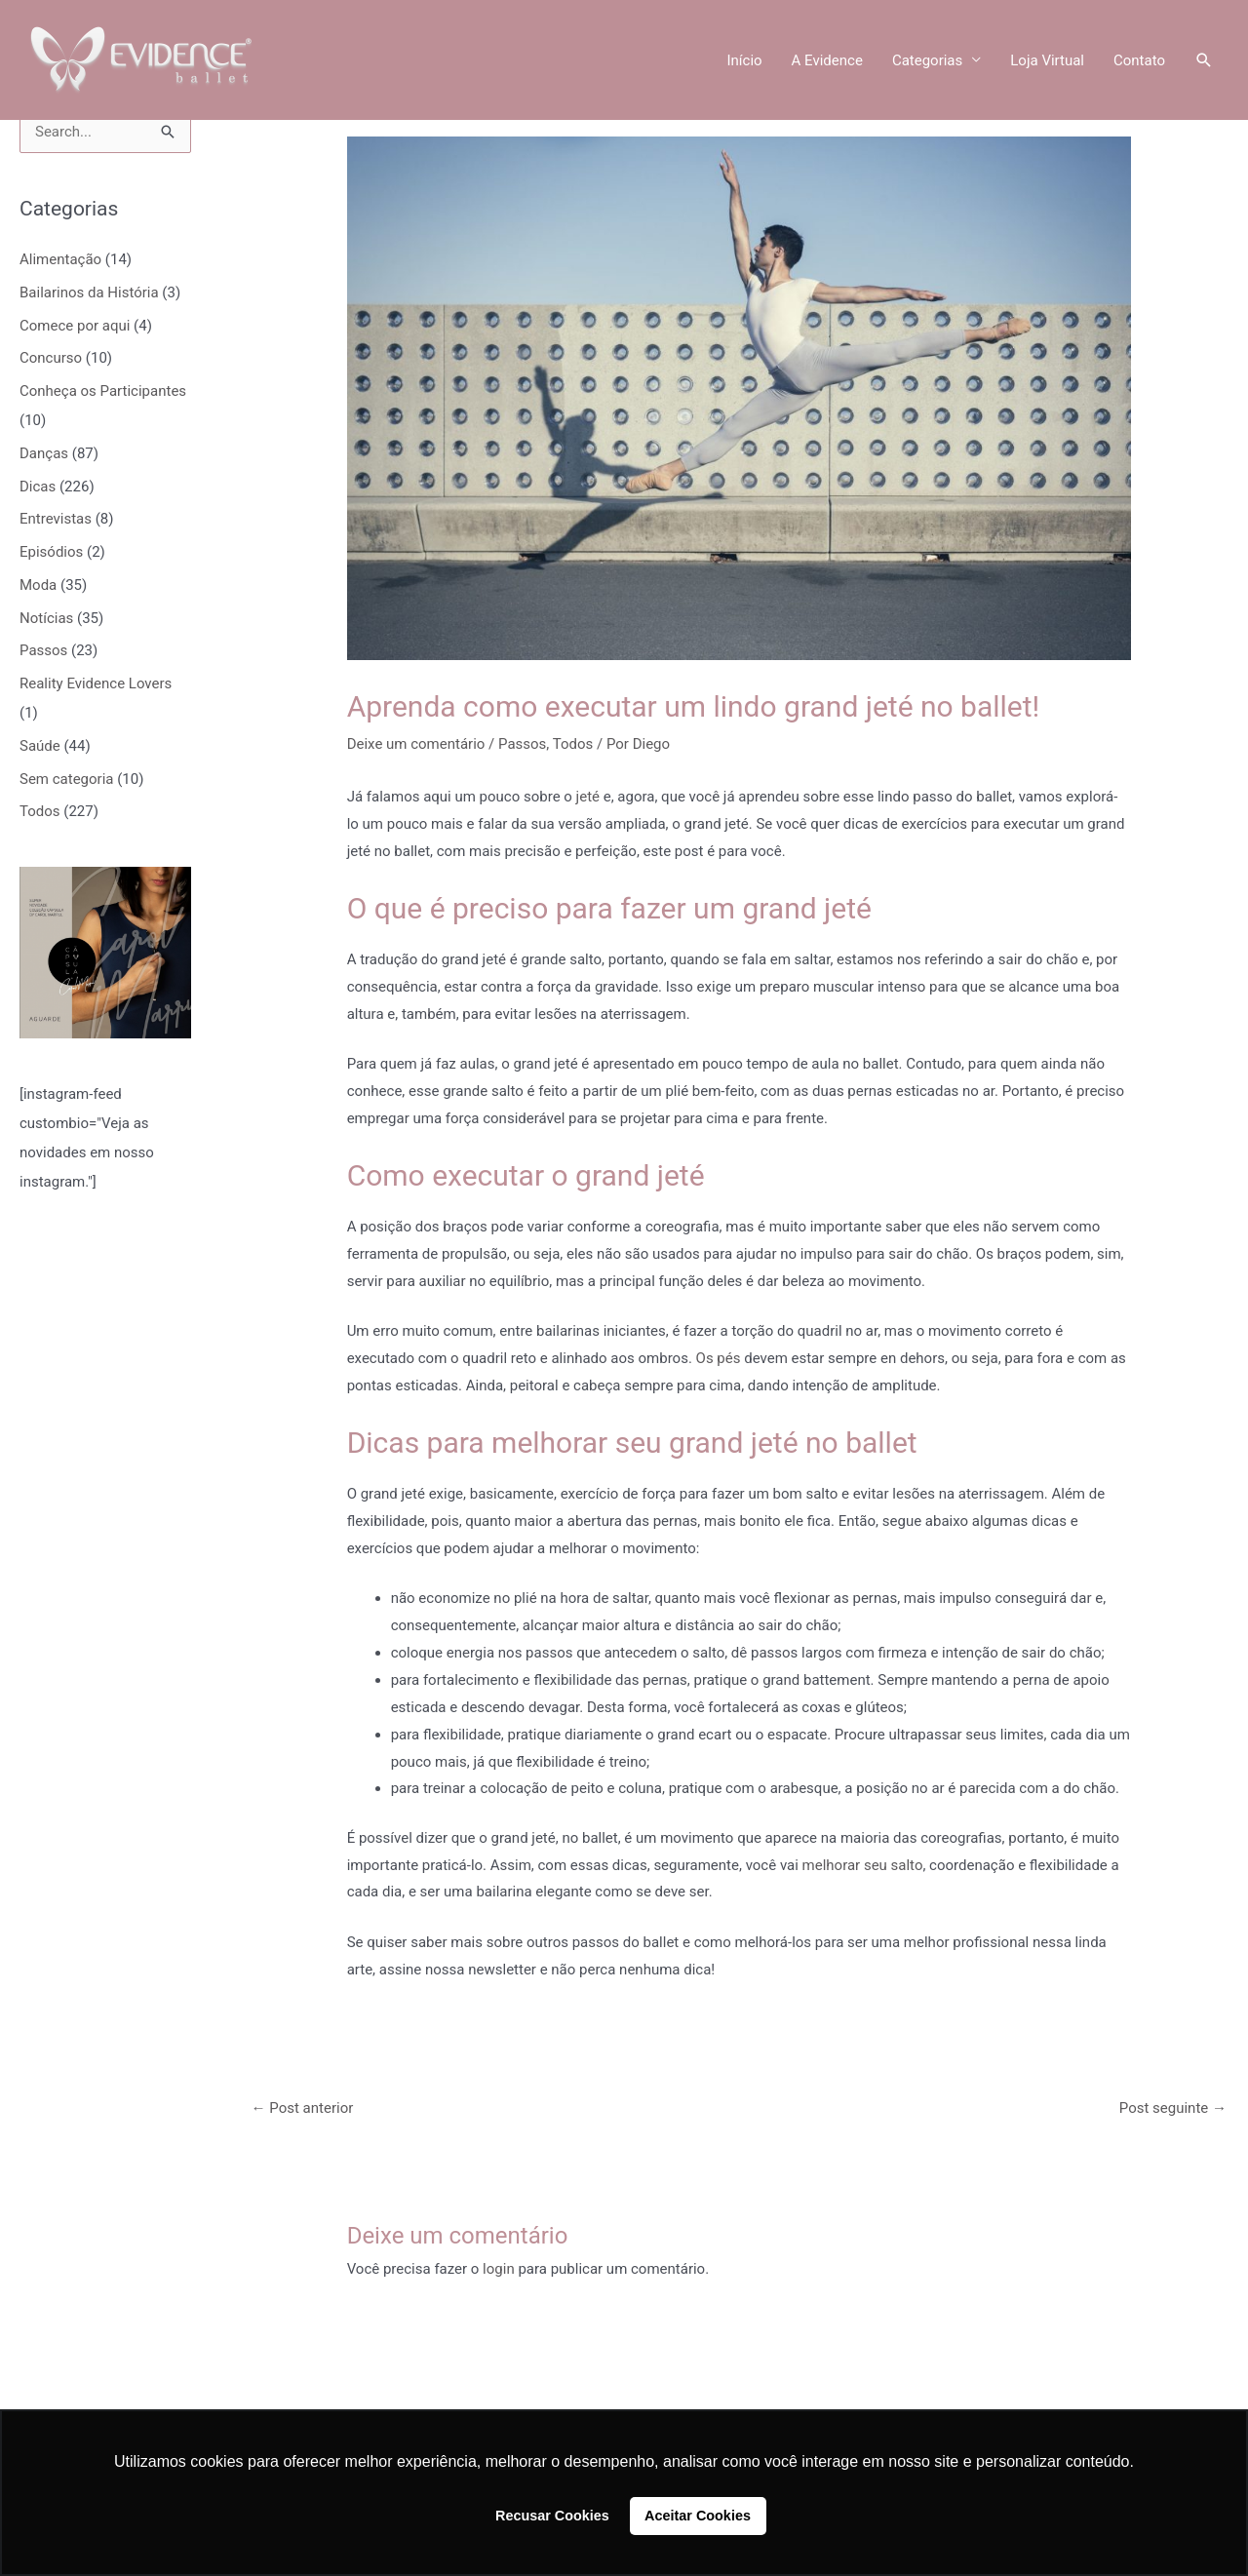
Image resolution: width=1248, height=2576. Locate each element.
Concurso (51, 358)
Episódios (51, 552)
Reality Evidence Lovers (96, 683)
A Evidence (827, 60)
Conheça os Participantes (103, 391)
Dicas (38, 486)
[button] (1204, 60)
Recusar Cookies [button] (552, 2515)
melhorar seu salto (862, 1865)
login (499, 2269)
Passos (43, 650)
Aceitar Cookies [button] (697, 2515)
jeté (588, 796)
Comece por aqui (75, 325)
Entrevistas (56, 518)
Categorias (927, 60)
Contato (1139, 60)
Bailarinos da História (89, 292)
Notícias (46, 618)
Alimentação (60, 259)
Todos (40, 811)
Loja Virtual (1047, 60)
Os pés (718, 1358)
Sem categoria (66, 779)
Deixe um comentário (416, 744)
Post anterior (303, 2108)
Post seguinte (1173, 2108)
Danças (44, 453)
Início (743, 60)
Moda (38, 585)
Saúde (40, 746)
